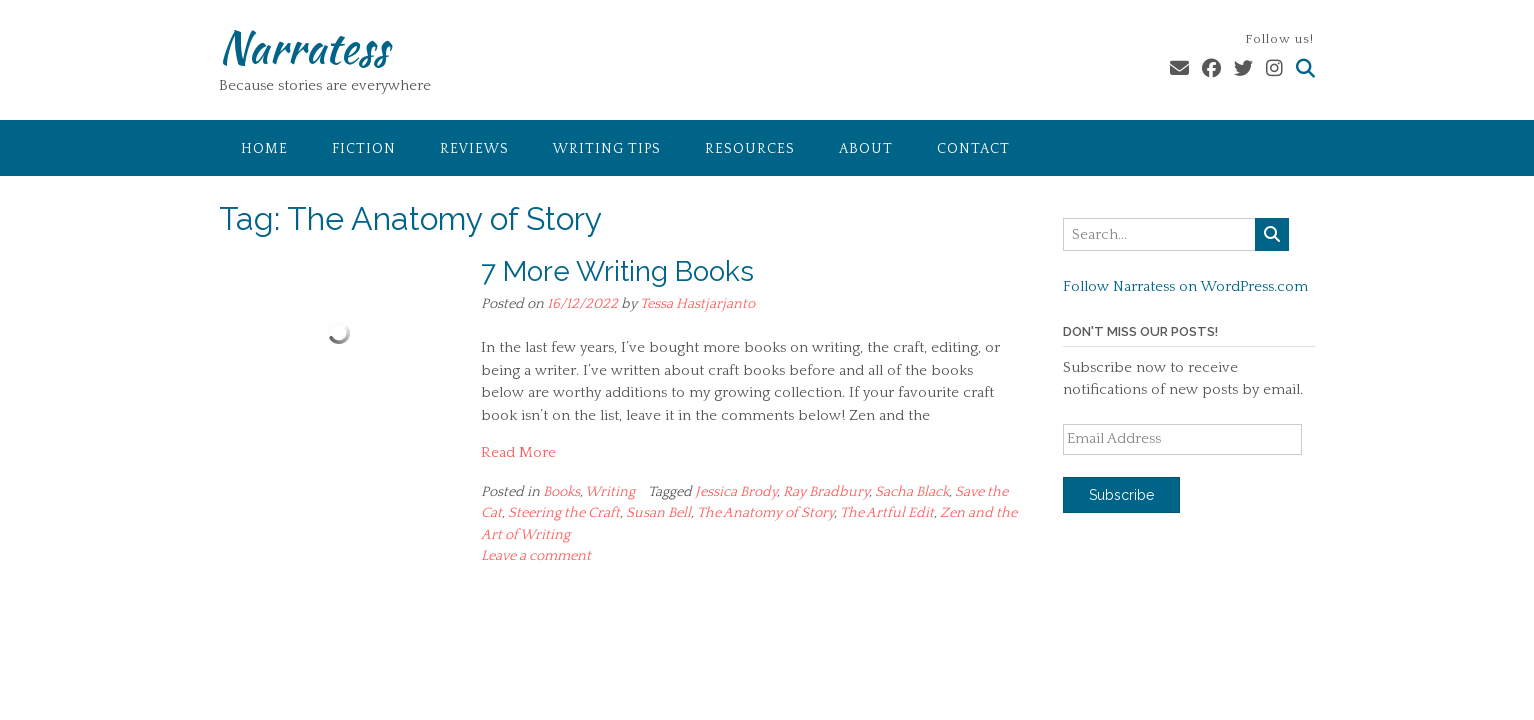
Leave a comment (536, 556)
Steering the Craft (564, 513)
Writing (610, 492)
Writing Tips (607, 149)
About (866, 149)
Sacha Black (912, 492)
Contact (973, 149)
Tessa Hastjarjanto (697, 304)
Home (264, 149)
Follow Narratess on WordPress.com (1185, 286)
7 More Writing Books (617, 271)
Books (561, 492)
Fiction (364, 149)
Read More (518, 452)
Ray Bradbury (826, 492)
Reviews (474, 149)
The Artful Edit (887, 513)
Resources (750, 149)
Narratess (303, 47)
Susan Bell (658, 513)
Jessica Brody (736, 492)
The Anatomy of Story (765, 513)
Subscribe (1121, 495)
